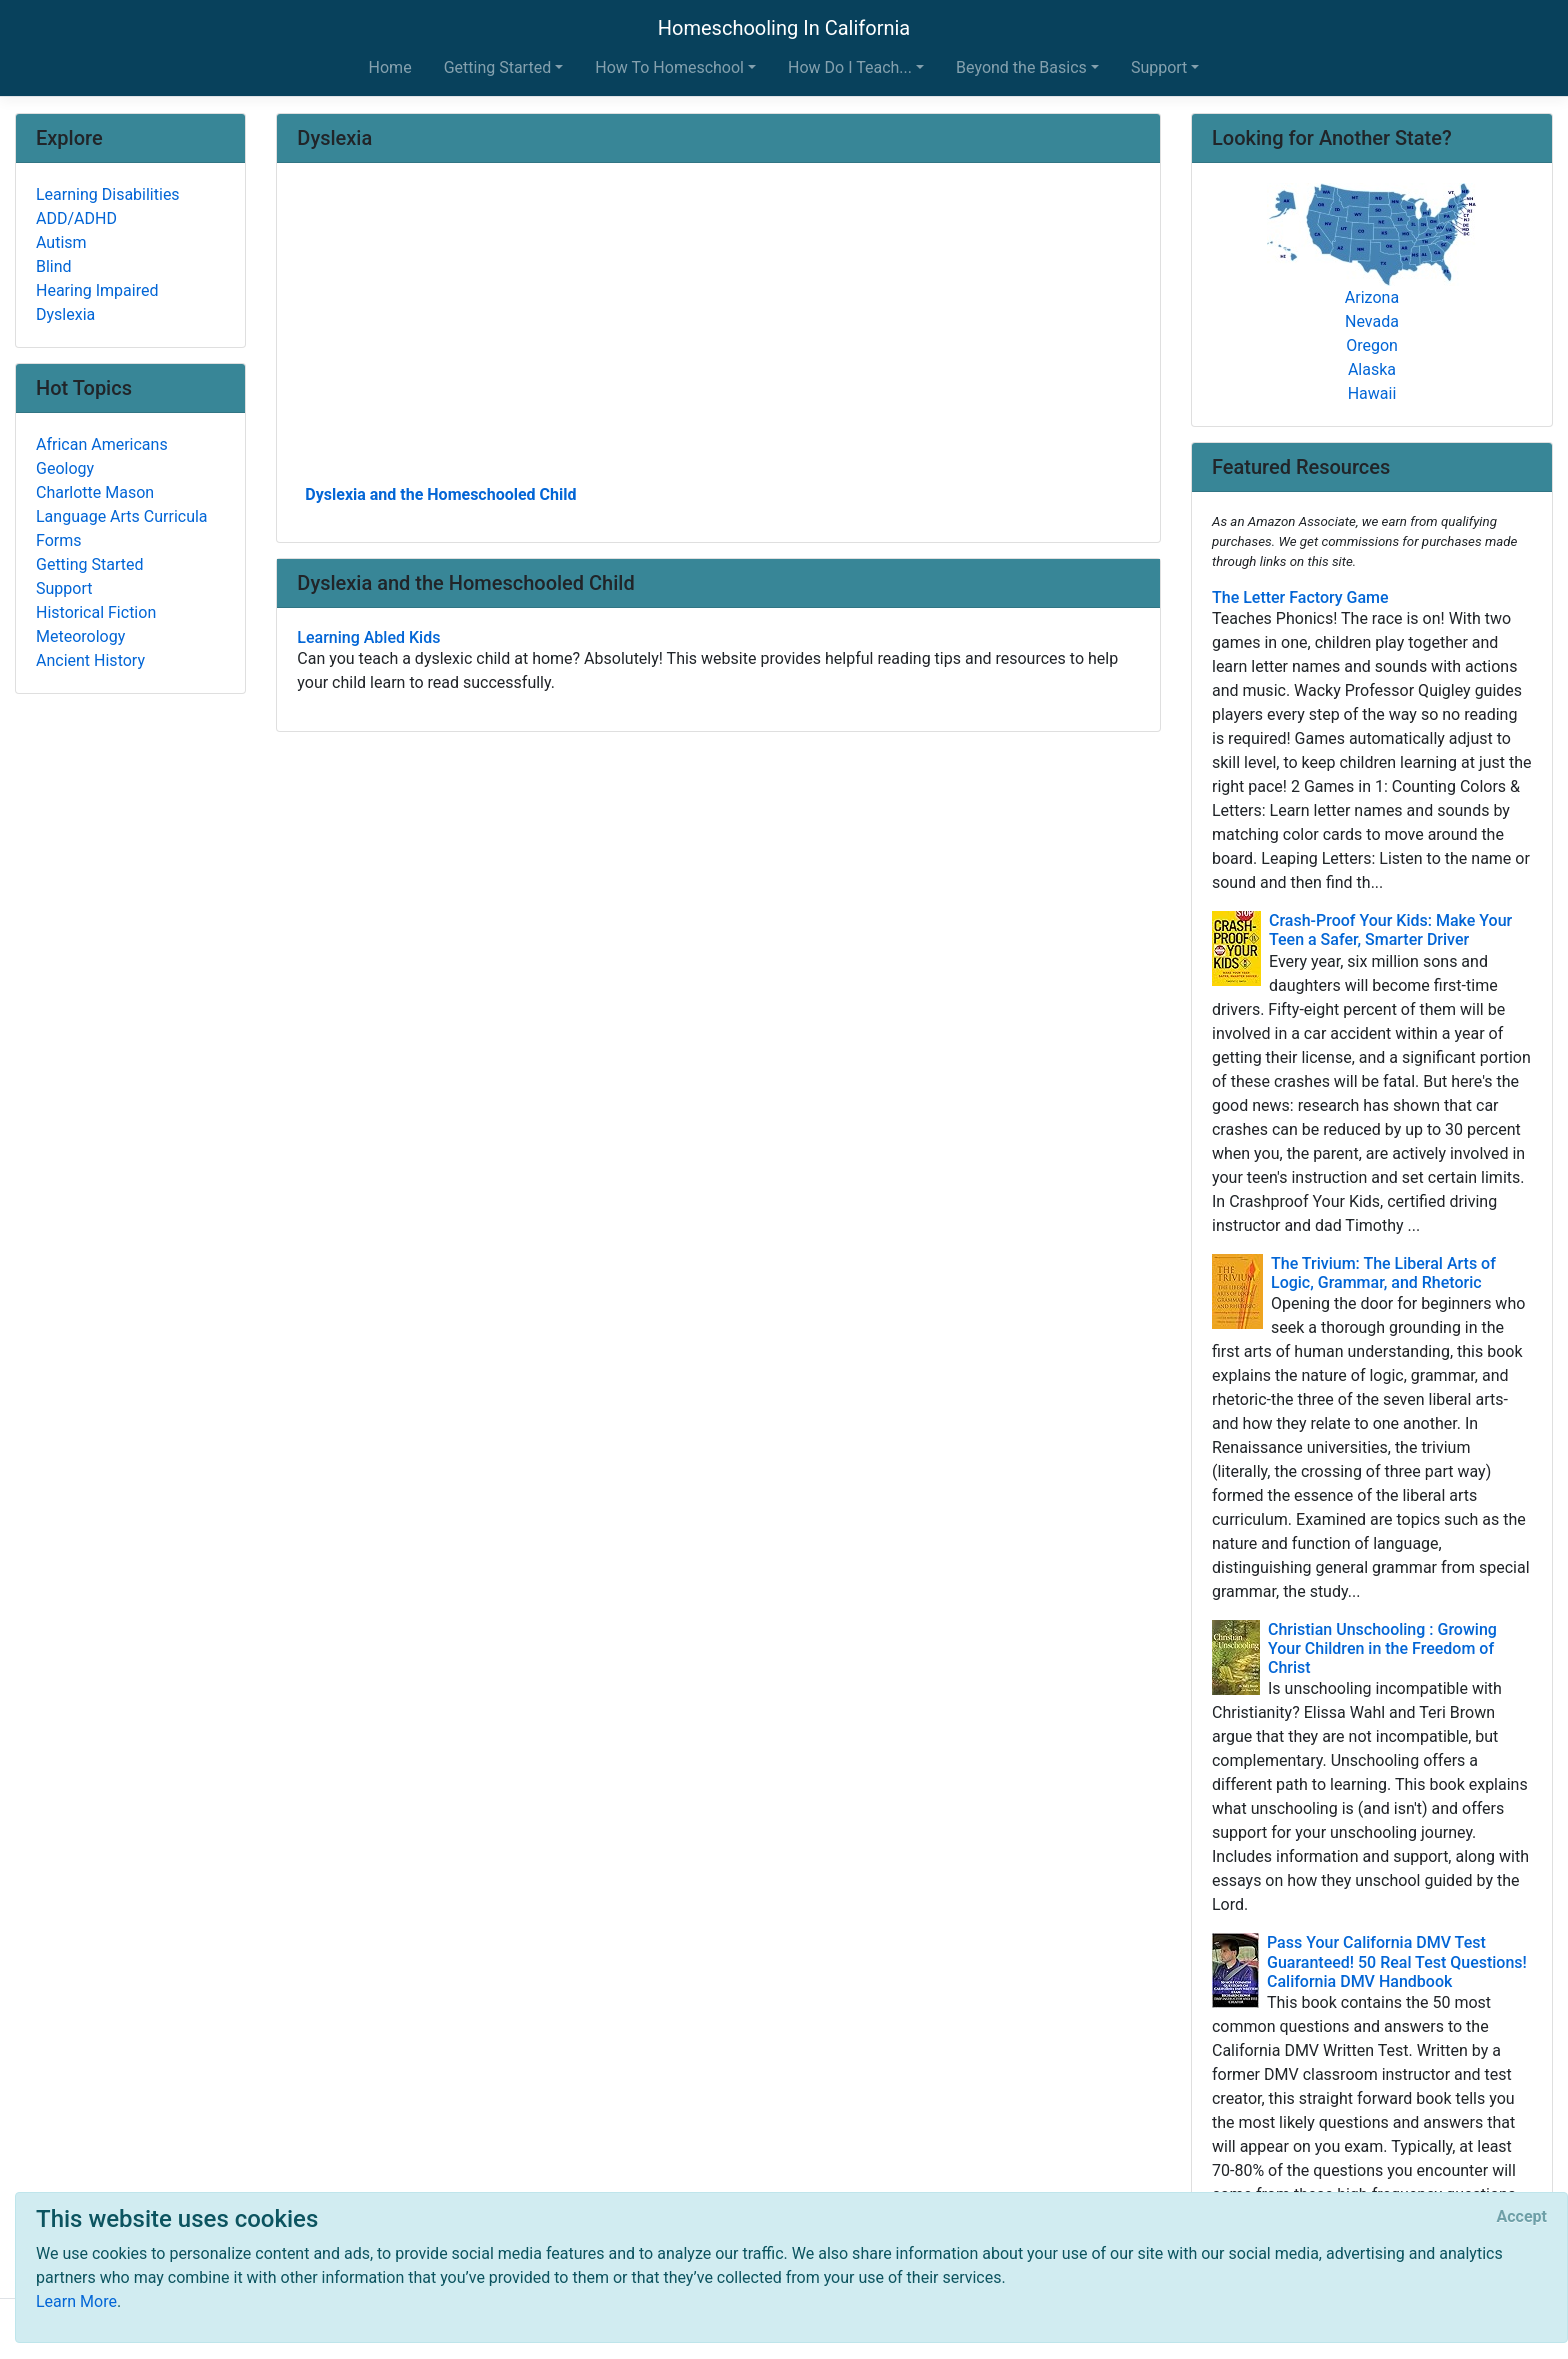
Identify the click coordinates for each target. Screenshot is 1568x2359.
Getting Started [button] (498, 67)
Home (390, 67)
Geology (65, 468)
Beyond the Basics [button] (1021, 67)
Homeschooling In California (784, 28)
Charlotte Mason (95, 492)
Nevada (1372, 321)
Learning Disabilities (108, 194)
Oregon (1372, 345)
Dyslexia (65, 314)
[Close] (1522, 2217)
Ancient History (90, 660)
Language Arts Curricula (122, 516)
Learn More (76, 2301)
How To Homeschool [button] (669, 67)
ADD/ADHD (76, 218)
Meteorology (80, 636)
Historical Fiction (96, 612)
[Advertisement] (718, 331)
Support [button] (1159, 67)
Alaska (1372, 369)
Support (64, 588)
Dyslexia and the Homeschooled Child (440, 494)
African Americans (102, 444)
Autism (61, 242)
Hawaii (1372, 393)
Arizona (1372, 297)
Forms (59, 540)
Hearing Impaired (97, 290)
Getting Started (90, 564)
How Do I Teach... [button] (850, 67)
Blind (54, 266)
